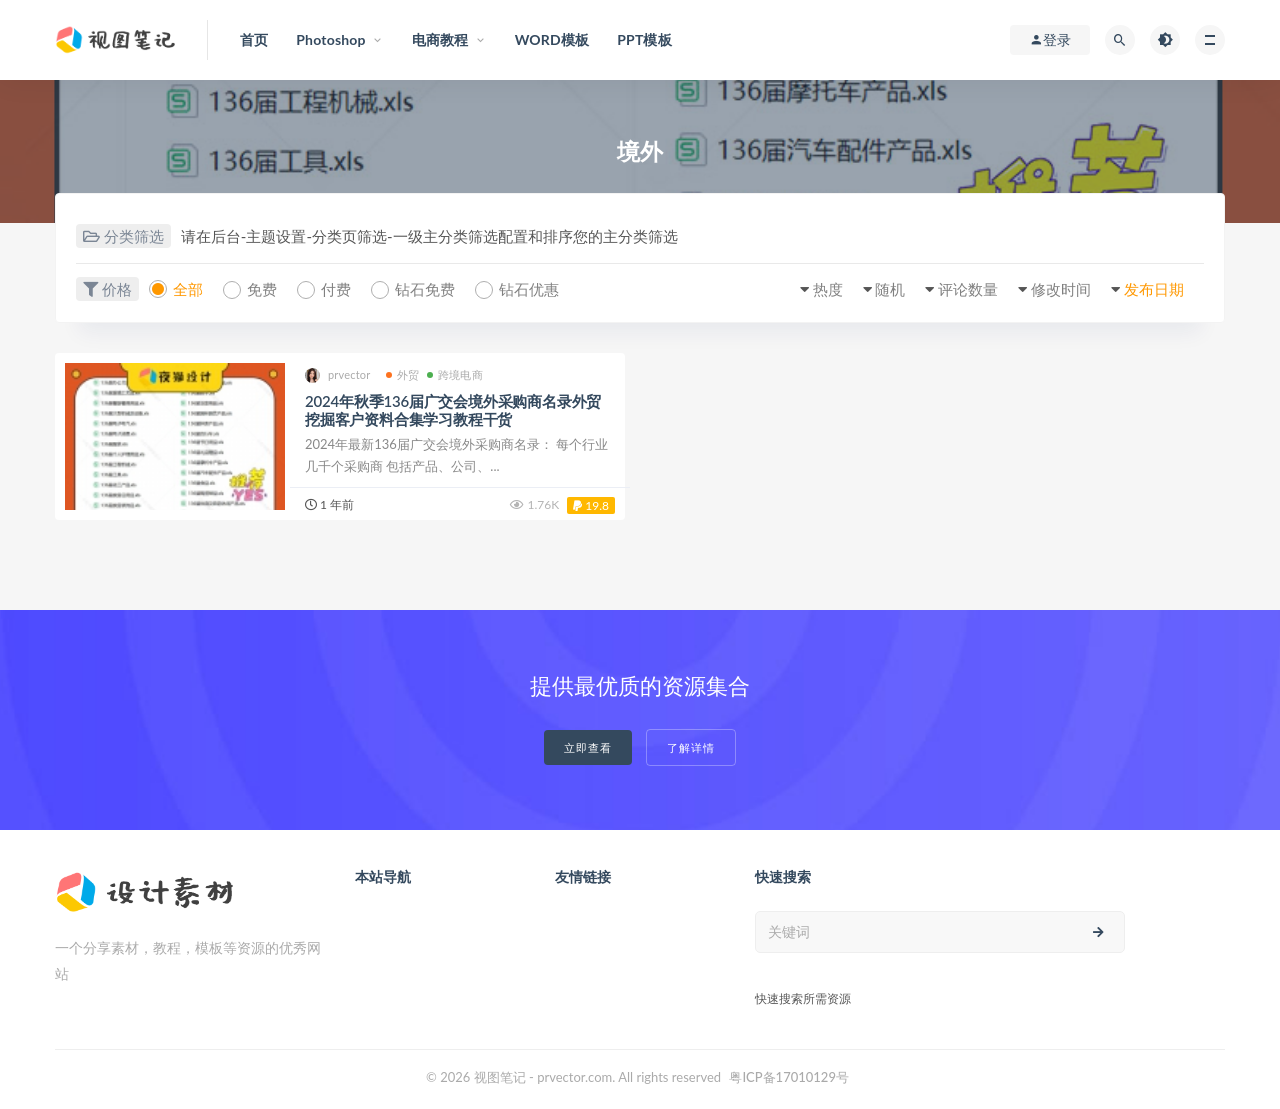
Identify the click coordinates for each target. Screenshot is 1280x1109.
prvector (338, 375)
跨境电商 (455, 374)
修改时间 (1061, 289)
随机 (890, 289)
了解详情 (691, 747)
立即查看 (588, 747)
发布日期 (1154, 289)
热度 (828, 289)
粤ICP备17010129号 (789, 1077)
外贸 (402, 374)
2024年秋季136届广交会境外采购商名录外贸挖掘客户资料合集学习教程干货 (453, 410)
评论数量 (968, 289)
